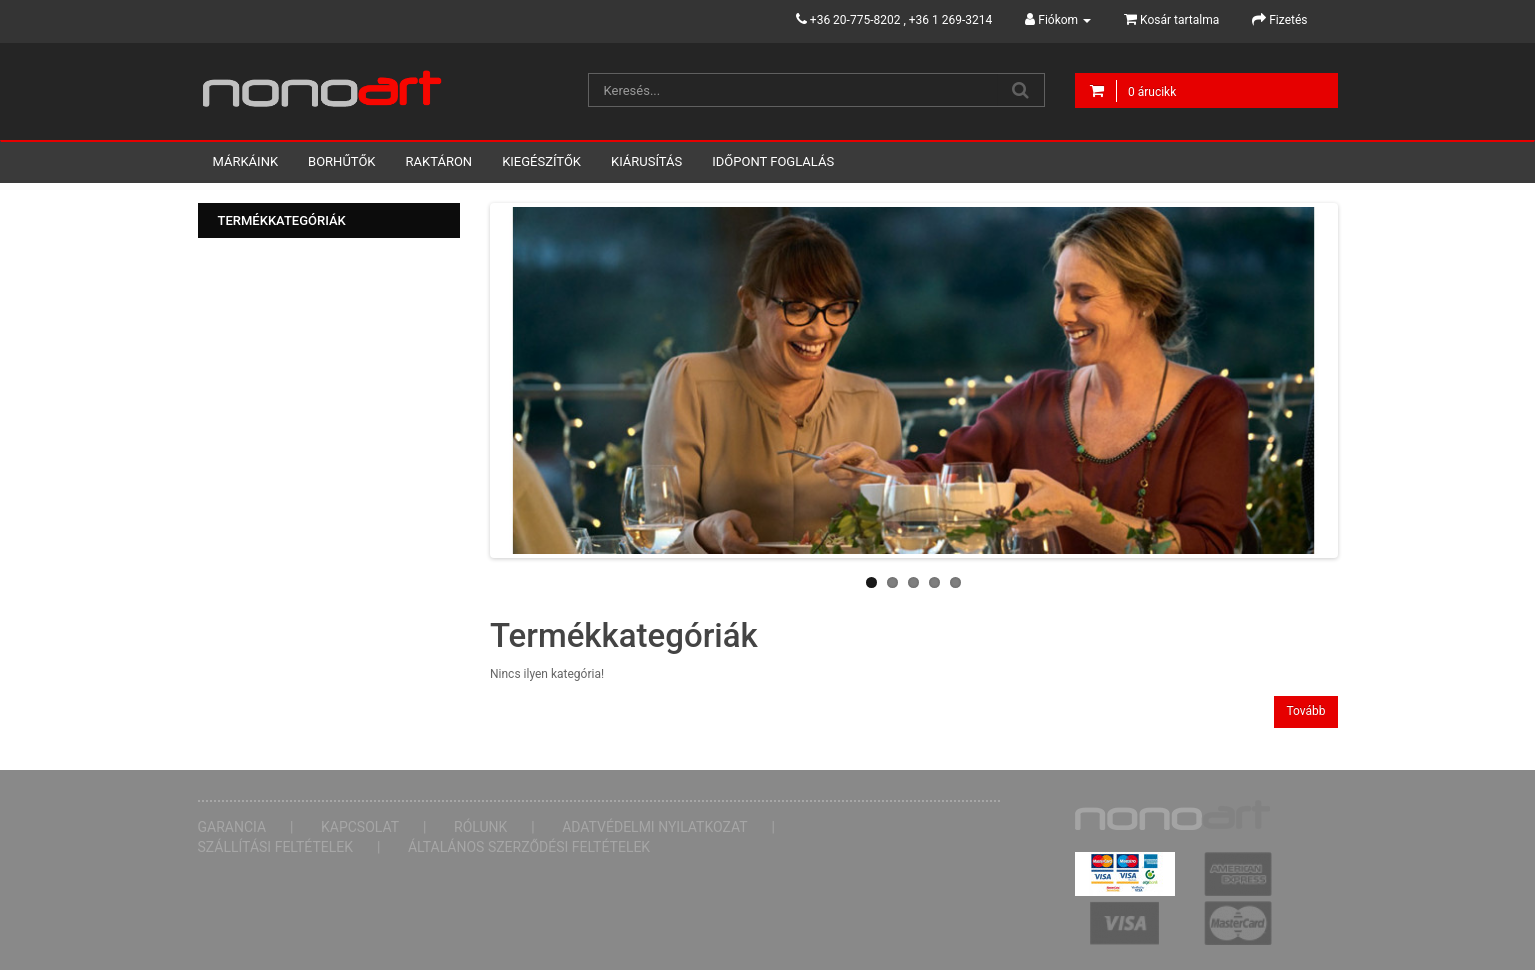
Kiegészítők (541, 161)
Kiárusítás (646, 161)
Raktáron (439, 161)
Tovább (1305, 711)
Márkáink (246, 161)
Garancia (232, 827)
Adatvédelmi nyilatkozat (654, 827)
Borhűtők (341, 161)
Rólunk (480, 827)
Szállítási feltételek (276, 847)
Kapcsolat (360, 827)
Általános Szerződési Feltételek (529, 847)
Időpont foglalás (773, 161)
